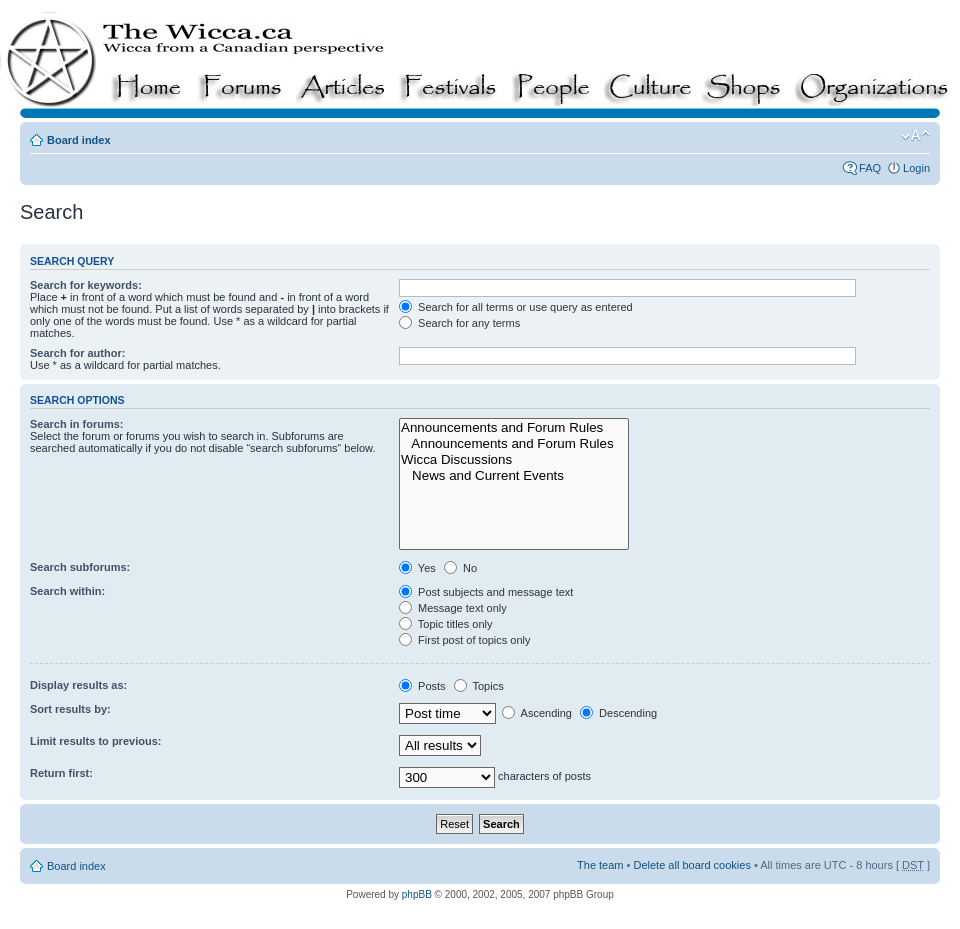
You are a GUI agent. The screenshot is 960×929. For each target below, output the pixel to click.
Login (916, 168)
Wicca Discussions (514, 460)
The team (600, 865)
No (460, 568)
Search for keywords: (86, 285)
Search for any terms (459, 323)
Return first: (61, 773)
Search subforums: (80, 567)
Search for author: (77, 353)
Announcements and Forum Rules (514, 428)
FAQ (870, 168)
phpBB (417, 894)
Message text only (453, 608)
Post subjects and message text (486, 592)
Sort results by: (70, 709)
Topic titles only (445, 624)
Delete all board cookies (691, 865)
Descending (618, 713)
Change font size (915, 136)
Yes (417, 568)
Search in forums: (77, 424)
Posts (422, 686)
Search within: (67, 591)
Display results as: (78, 685)
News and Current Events (514, 476)
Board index (79, 140)
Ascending (537, 713)
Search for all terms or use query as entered (516, 307)
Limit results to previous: (95, 741)
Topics (479, 686)
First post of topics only (465, 640)
